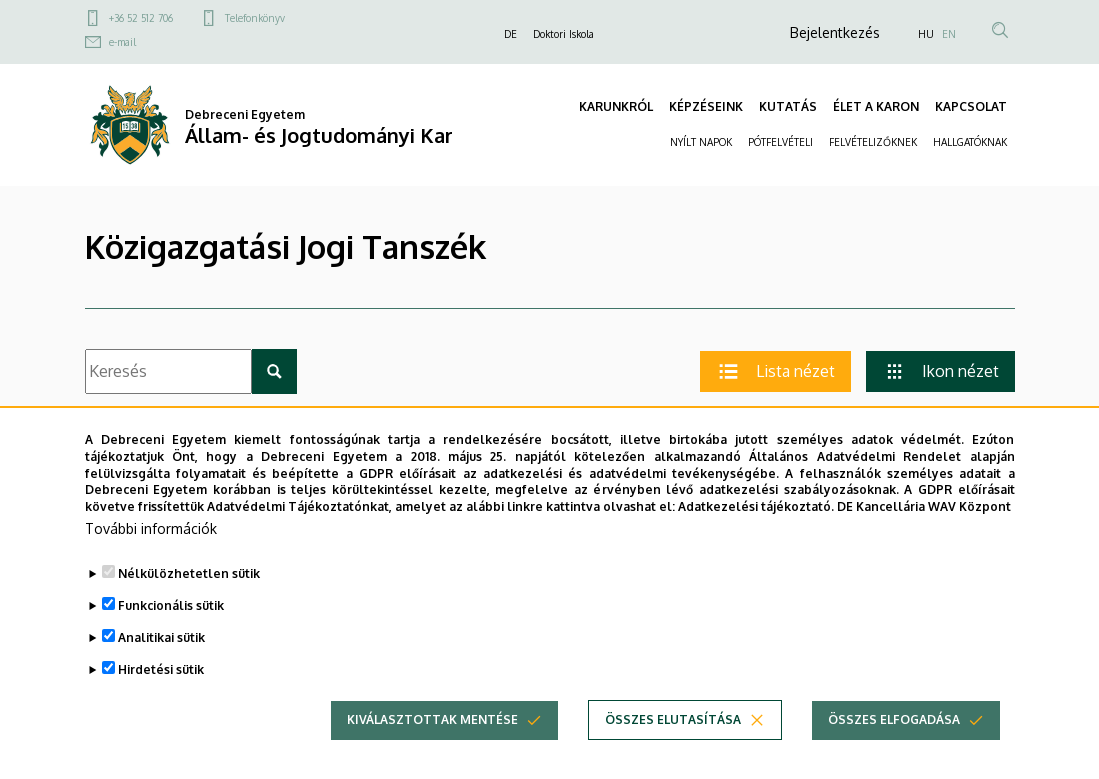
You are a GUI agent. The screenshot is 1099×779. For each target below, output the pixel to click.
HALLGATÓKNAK (970, 142)
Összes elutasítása (673, 732)
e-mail (122, 42)
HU (926, 34)
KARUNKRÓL (616, 106)
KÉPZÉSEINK (706, 106)
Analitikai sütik (161, 650)
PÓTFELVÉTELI (780, 142)
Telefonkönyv (255, 18)
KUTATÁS (788, 106)
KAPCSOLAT (971, 106)
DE (510, 34)
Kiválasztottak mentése (432, 732)
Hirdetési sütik (161, 682)
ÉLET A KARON (876, 106)
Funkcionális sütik (171, 618)
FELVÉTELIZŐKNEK (873, 142)
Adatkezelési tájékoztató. (756, 519)
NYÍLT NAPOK (701, 142)
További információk (151, 541)
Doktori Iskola (563, 34)
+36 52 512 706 (141, 18)
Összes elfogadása (894, 732)
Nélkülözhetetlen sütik (189, 586)
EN (949, 34)
